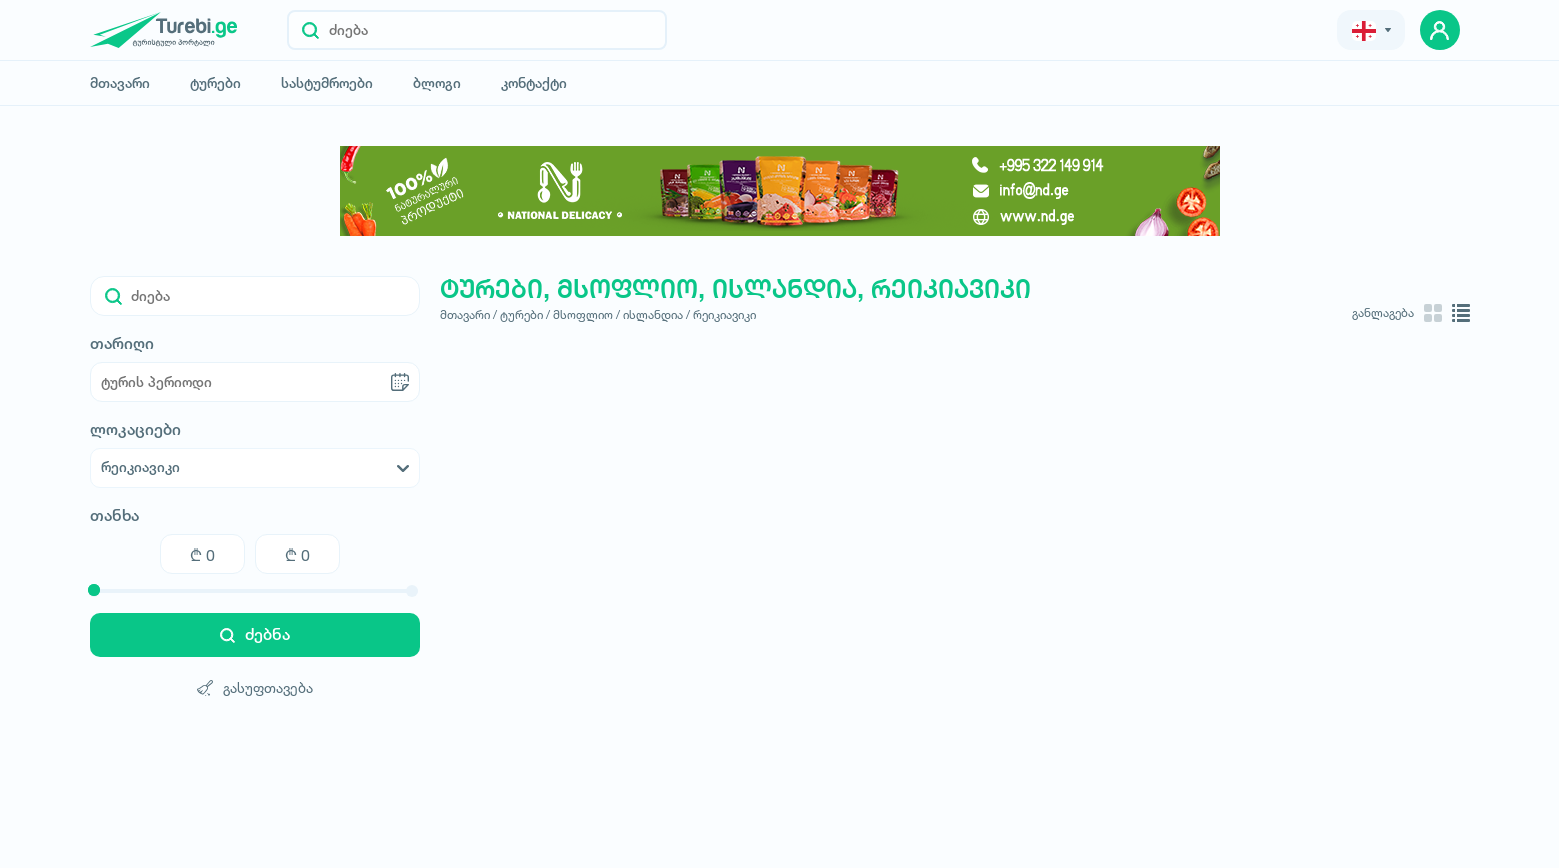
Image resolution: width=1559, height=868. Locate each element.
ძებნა (255, 634)
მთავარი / (468, 314)
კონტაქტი (534, 83)
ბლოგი (437, 83)
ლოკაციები (135, 430)
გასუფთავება (255, 687)
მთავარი (120, 83)
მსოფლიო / (586, 314)
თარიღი (122, 344)
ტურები (215, 83)
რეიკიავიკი (724, 314)
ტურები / (525, 314)
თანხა (114, 516)
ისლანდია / (656, 314)
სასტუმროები (327, 83)
